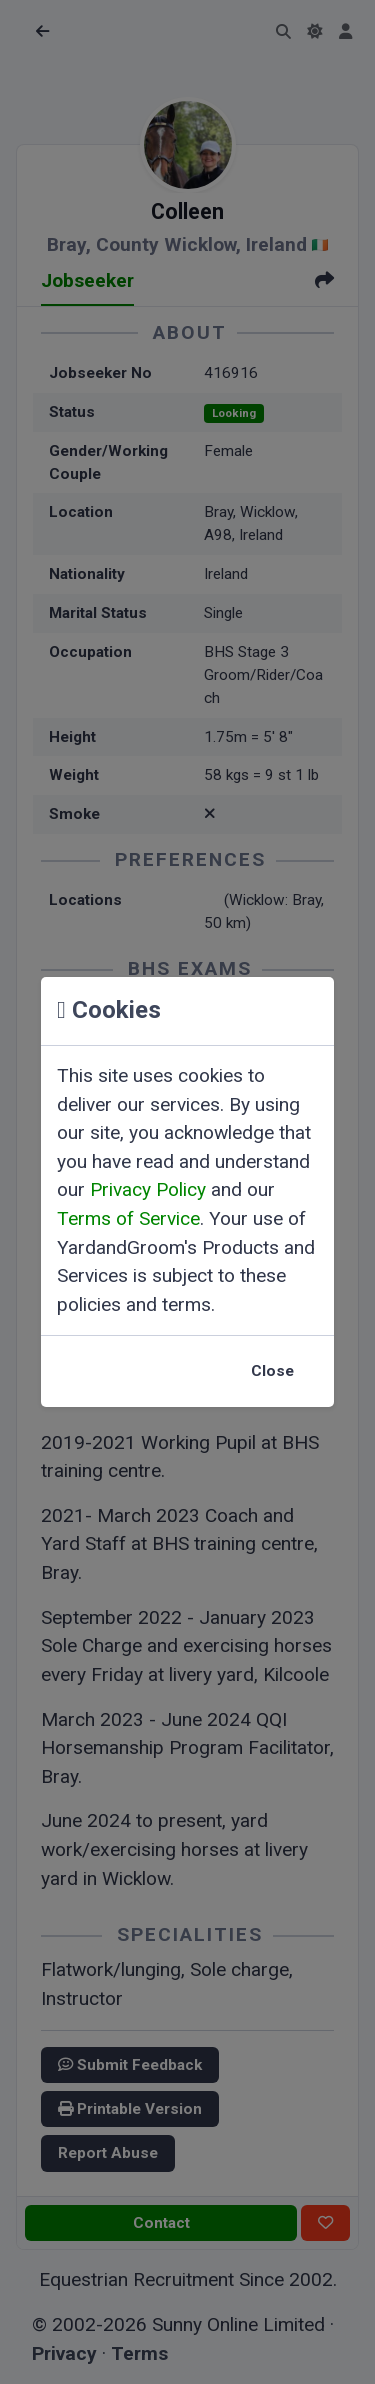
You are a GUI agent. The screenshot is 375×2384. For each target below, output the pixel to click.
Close (272, 1371)
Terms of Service (128, 1218)
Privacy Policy (148, 1189)
